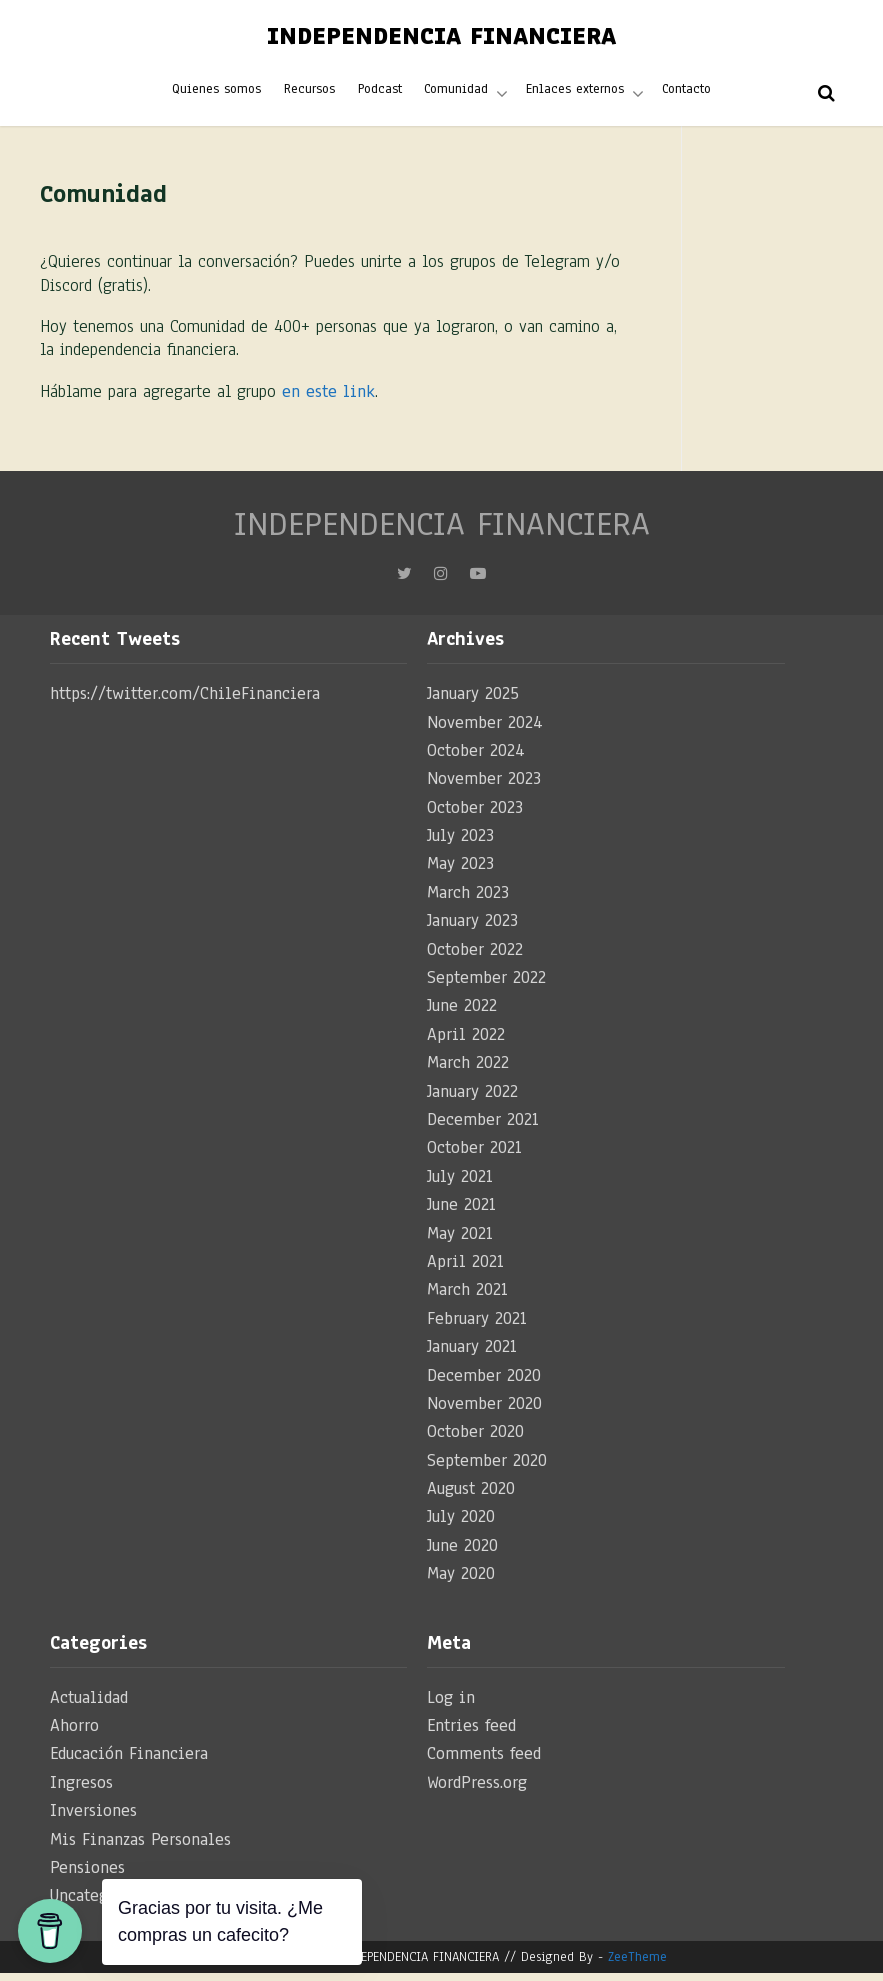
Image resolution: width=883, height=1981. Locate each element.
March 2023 (468, 900)
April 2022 (466, 1042)
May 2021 (460, 1240)
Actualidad (89, 1705)
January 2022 (472, 1099)
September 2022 (486, 985)
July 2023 (460, 843)
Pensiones (87, 1875)
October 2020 (475, 1439)
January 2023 (472, 928)
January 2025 (473, 701)
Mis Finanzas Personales (140, 1846)
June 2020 (462, 1553)
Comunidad (456, 94)
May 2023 (460, 871)
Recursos (310, 94)
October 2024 (476, 758)
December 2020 (484, 1382)
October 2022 (475, 957)
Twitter (404, 587)
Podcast (380, 94)
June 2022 (462, 1013)
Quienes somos (218, 94)
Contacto (684, 94)
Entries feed (471, 1733)
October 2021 (474, 1155)
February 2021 (477, 1326)
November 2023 (484, 786)
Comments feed (484, 1761)
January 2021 (472, 1354)
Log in (451, 1705)
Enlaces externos (574, 94)
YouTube (478, 587)
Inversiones (93, 1818)
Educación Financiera (129, 1761)
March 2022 (468, 1070)
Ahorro (74, 1733)
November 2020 (484, 1411)
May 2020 (461, 1581)
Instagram (441, 587)
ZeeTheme (637, 1965)
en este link (328, 399)
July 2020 (461, 1524)
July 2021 (460, 1184)
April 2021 (465, 1269)
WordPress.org (477, 1790)
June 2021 (461, 1212)
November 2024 (485, 729)
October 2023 (475, 815)
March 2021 (467, 1297)
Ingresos (81, 1790)
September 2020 (487, 1468)
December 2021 (483, 1127)
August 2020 (471, 1496)
